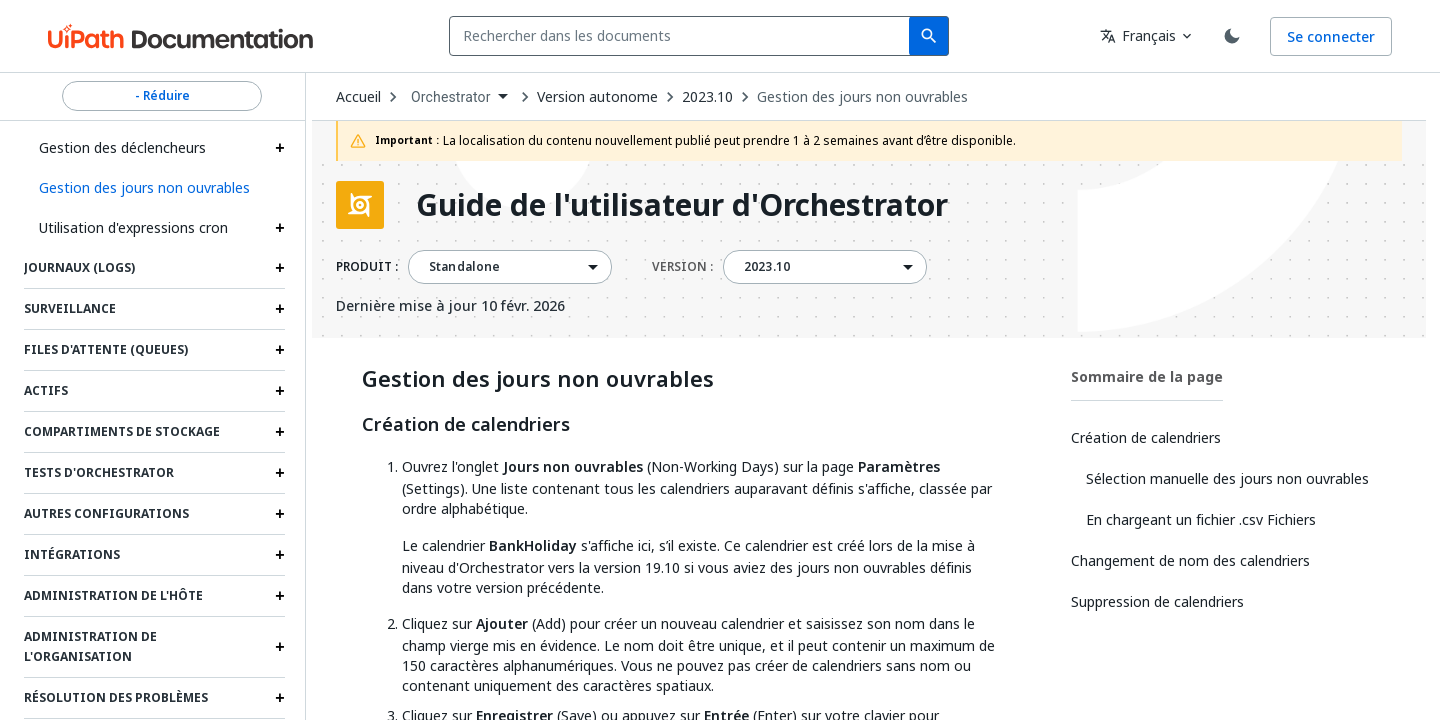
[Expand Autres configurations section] (280, 514)
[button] (154, 188)
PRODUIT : (367, 267)
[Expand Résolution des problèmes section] (280, 698)
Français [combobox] (1138, 35)
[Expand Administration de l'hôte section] (280, 596)
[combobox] (683, 36)
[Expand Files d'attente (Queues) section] (280, 350)
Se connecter (1331, 36)
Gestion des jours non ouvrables (862, 97)
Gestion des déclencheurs (122, 147)
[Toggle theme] (1232, 36)
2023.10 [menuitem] (767, 267)
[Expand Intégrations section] (280, 555)
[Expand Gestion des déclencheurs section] (280, 148)
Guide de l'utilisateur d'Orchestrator (682, 205)
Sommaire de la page (1147, 376)
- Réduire (162, 96)
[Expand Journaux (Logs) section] (280, 268)
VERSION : (682, 267)
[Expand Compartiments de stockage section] (280, 432)
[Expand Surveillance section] (280, 309)
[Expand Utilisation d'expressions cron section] (280, 228)
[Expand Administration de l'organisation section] (280, 647)
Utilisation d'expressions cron (133, 227)
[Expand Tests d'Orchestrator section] (280, 473)
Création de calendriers (466, 425)
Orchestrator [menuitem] (451, 97)
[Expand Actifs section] (280, 391)
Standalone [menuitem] (465, 267)
